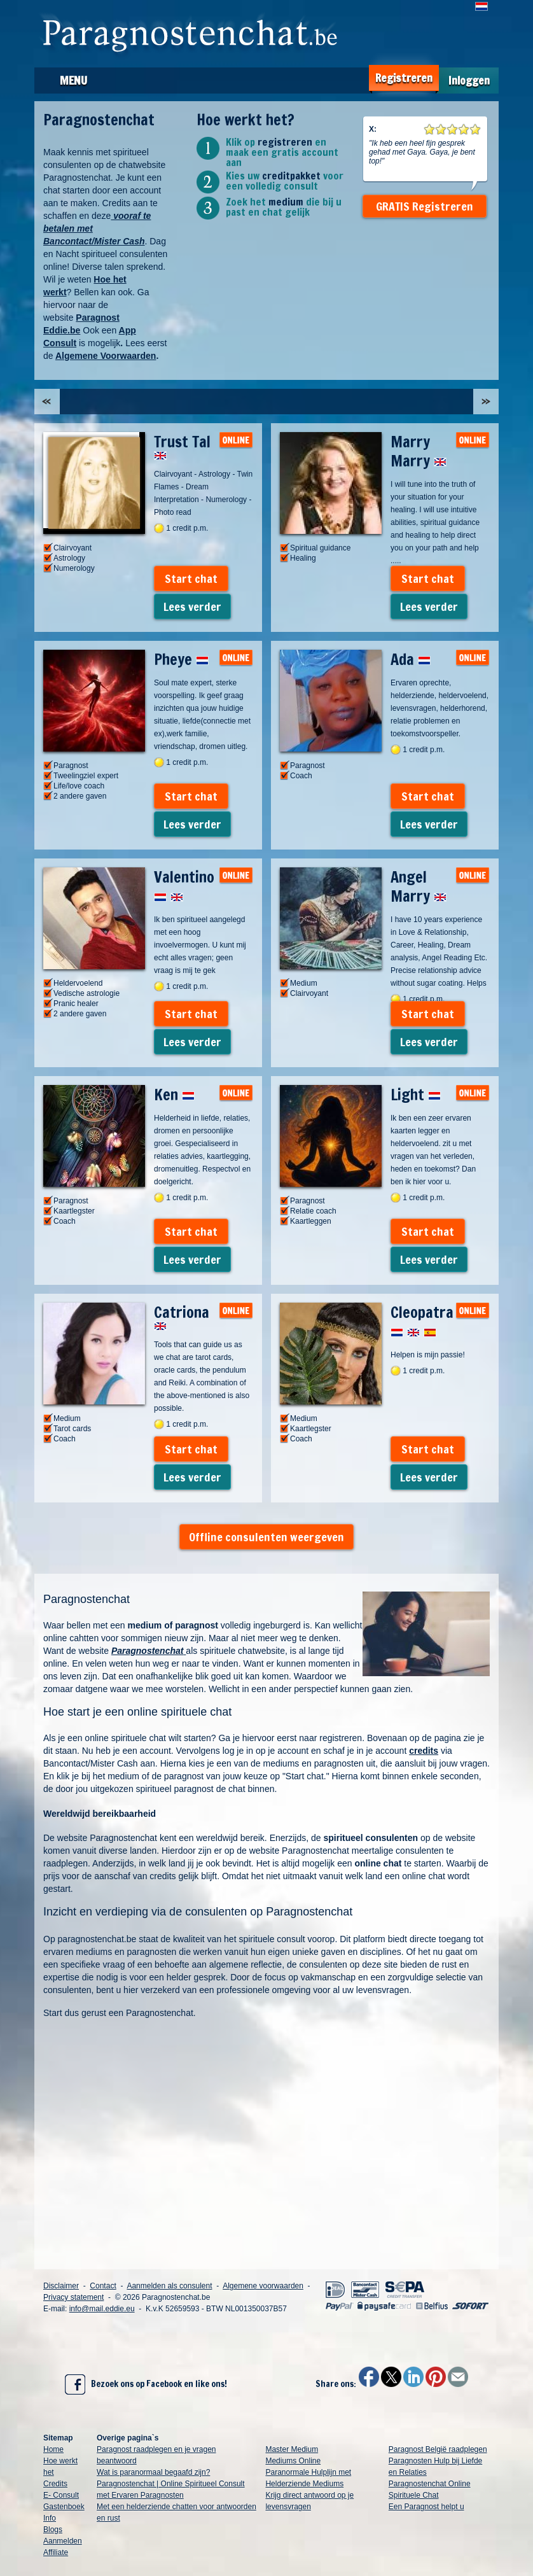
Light (416, 1094)
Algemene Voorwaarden (105, 356)
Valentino (184, 886)
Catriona (181, 1316)
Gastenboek (64, 2506)
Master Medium (291, 2449)
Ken (174, 1094)
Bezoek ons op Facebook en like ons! (146, 2384)
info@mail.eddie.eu (102, 2308)
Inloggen (469, 80)
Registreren (404, 78)
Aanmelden (62, 2541)
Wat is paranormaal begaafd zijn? (153, 2472)
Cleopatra (422, 1321)
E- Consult (61, 2495)
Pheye (181, 659)
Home (53, 2449)
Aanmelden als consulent (169, 2285)
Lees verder (192, 606)
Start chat (191, 578)
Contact (103, 2285)
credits (423, 1751)
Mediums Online (293, 2460)
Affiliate (55, 2552)
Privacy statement (73, 2297)
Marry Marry (418, 451)
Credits (55, 2483)
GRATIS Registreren (424, 206)
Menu (73, 80)
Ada (411, 659)
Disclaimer (61, 2285)
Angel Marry (418, 886)
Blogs (52, 2529)
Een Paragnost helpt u (426, 2506)
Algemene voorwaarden (263, 2285)
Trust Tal (182, 445)
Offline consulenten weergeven (266, 1537)
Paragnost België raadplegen (438, 2449)
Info (49, 2518)
